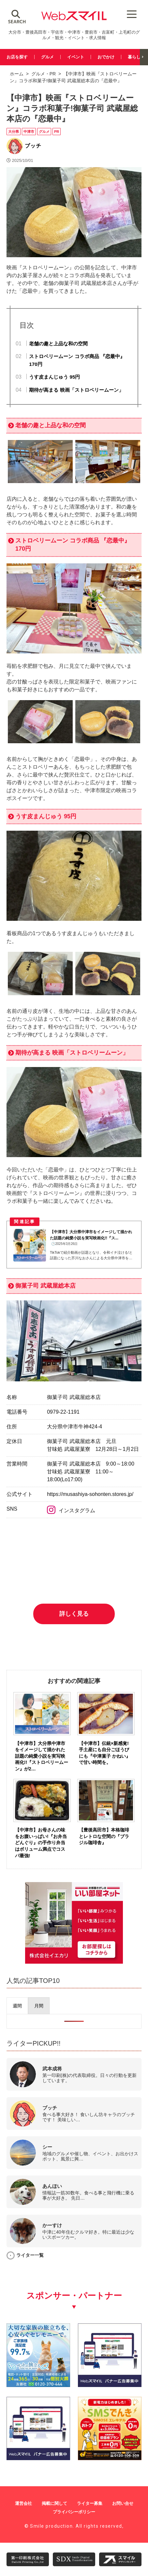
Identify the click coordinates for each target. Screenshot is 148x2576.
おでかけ (105, 57)
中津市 (28, 132)
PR (53, 73)
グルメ (47, 57)
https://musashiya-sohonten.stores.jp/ (90, 1494)
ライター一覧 (30, 2255)
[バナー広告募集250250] (109, 2384)
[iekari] (74, 1962)
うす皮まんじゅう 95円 (54, 377)
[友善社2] (38, 2384)
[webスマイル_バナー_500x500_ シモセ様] (109, 2457)
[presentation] (17, 2005)
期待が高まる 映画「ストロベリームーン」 (76, 390)
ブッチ (33, 146)
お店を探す (17, 57)
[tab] (17, 2005)
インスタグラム (71, 1510)
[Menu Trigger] (132, 14)
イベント (75, 57)
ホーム (16, 73)
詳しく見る (74, 1613)
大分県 (13, 132)
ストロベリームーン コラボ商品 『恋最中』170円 (77, 360)
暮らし (134, 57)
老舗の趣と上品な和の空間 (58, 343)
